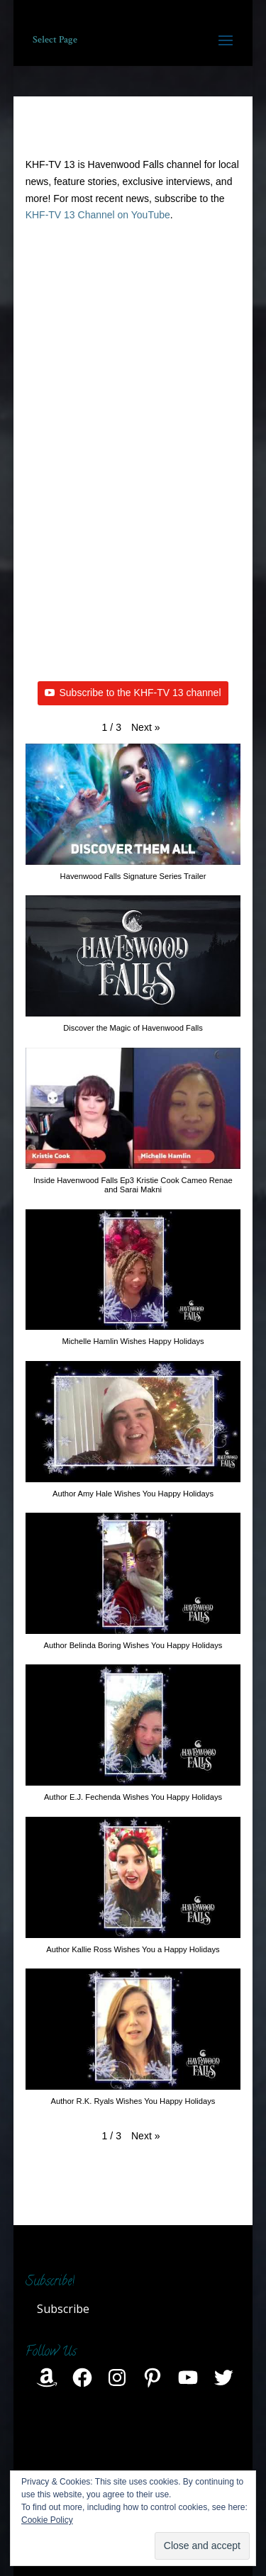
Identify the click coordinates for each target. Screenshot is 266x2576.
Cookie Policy (47, 2520)
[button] (145, 728)
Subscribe (63, 2309)
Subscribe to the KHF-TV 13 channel (133, 692)
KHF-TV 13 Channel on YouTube (98, 214)
